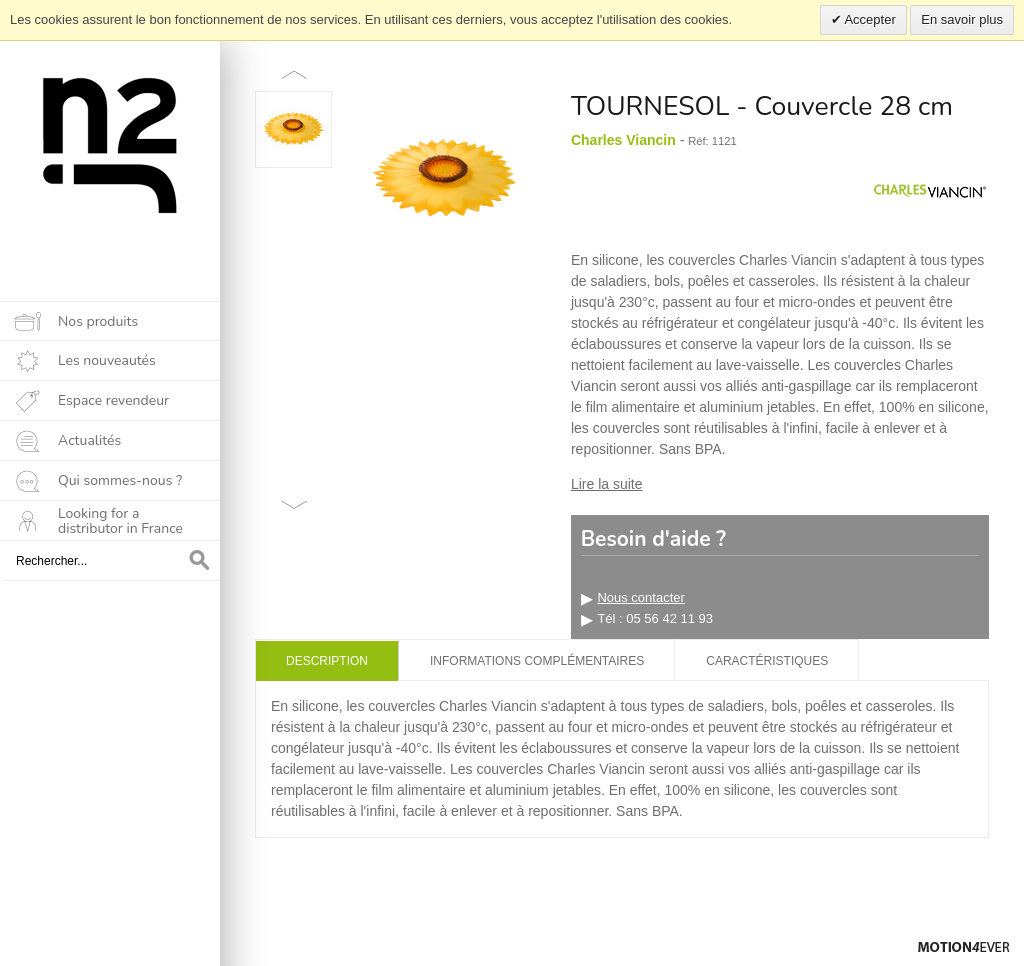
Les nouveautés (107, 360)
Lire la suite (607, 484)
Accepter (869, 19)
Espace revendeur (113, 400)
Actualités (89, 440)
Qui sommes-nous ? (120, 480)
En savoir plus (962, 19)
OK (200, 561)
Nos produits (98, 321)
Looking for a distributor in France (120, 521)
